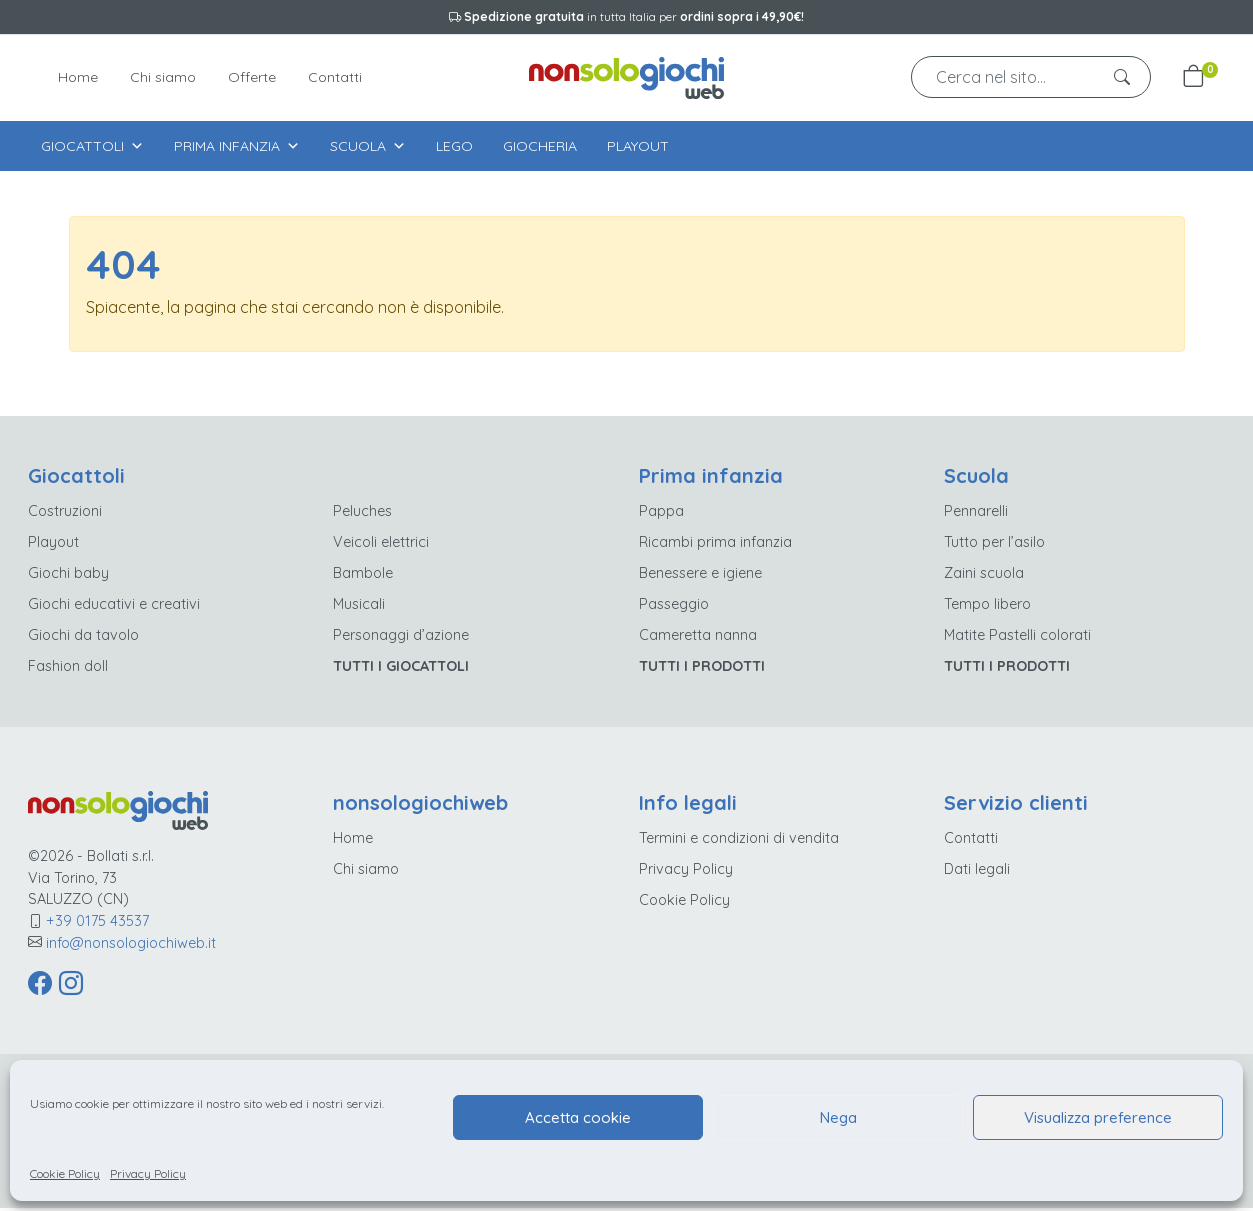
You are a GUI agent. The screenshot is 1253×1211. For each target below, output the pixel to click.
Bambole (363, 576)
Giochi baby (68, 576)
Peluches (362, 514)
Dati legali (977, 872)
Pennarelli (976, 514)
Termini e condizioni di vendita (739, 841)
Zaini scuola (984, 576)
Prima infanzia (237, 146)
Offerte (252, 78)
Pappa (661, 514)
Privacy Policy (148, 1173)
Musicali (359, 607)
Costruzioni (65, 514)
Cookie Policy (65, 1173)
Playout (638, 146)
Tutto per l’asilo (994, 545)
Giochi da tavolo (83, 638)
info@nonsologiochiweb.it (131, 945)
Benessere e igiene (700, 576)
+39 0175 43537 (97, 924)
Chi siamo (163, 78)
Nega (838, 1117)
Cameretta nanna (698, 638)
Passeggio (674, 607)
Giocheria (540, 146)
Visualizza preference (1098, 1117)
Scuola (368, 146)
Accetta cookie (578, 1117)
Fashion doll (68, 669)
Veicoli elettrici (381, 545)
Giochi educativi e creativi (114, 607)
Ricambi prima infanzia (715, 545)
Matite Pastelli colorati (1017, 638)
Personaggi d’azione (401, 638)
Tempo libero (987, 607)
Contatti (335, 78)
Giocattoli (92, 146)
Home (78, 78)
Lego (454, 146)
